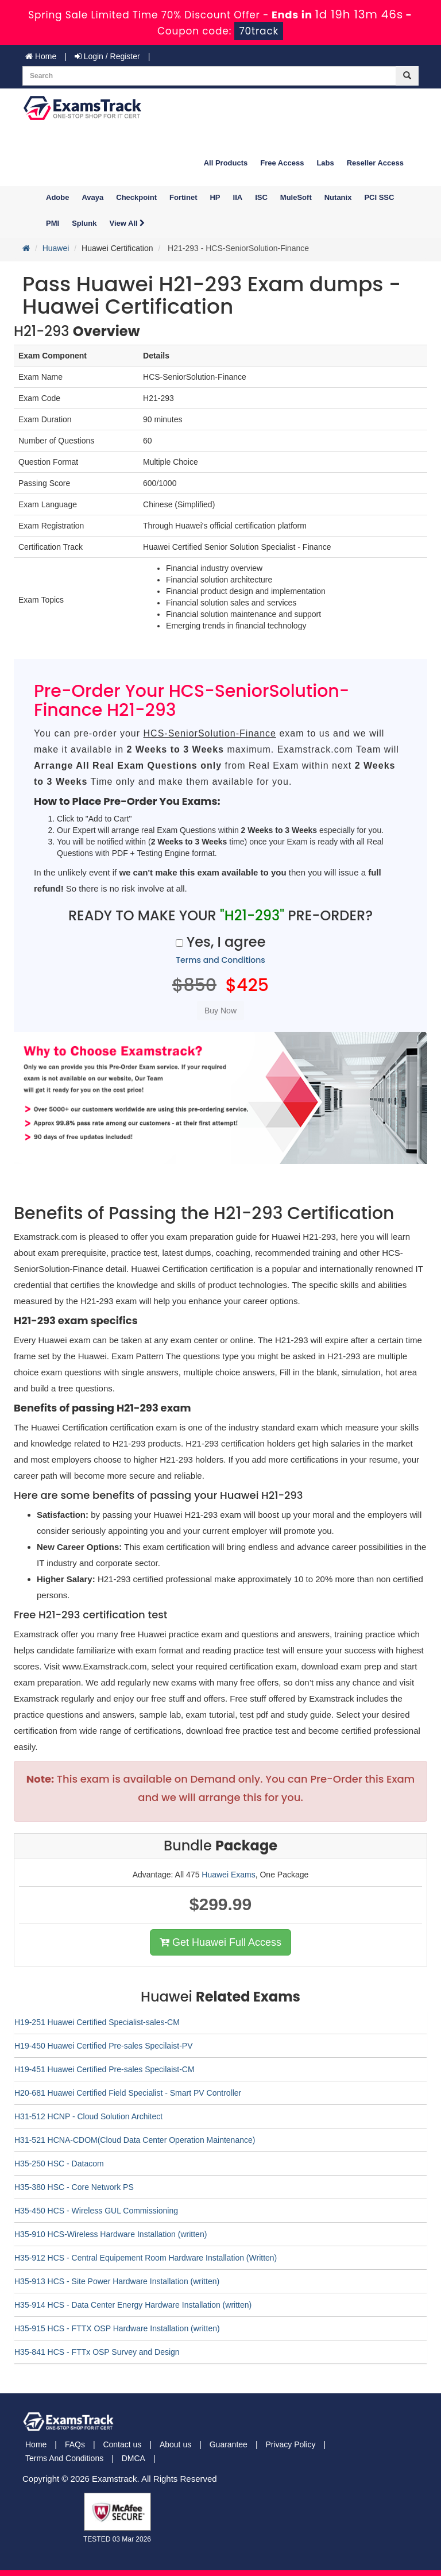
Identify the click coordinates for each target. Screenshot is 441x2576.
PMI (52, 223)
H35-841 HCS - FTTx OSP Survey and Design (97, 2352)
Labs (325, 163)
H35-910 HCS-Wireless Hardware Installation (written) (110, 2234)
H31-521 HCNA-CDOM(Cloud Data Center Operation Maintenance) (134, 2140)
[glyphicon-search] (407, 76)
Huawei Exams (228, 1874)
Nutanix (338, 197)
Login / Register (107, 56)
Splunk (84, 223)
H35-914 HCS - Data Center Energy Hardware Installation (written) (133, 2304)
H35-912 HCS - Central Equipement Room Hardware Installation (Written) (145, 2257)
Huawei (55, 248)
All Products (226, 163)
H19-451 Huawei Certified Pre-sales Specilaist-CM (104, 2069)
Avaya (92, 197)
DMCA (133, 2458)
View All (127, 223)
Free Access (282, 163)
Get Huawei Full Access (220, 1942)
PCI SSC (379, 197)
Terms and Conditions (220, 960)
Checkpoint (136, 197)
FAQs (75, 2444)
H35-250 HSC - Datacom (59, 2163)
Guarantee (228, 2444)
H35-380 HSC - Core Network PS (74, 2187)
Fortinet (183, 197)
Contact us (122, 2444)
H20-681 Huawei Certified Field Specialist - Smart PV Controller (127, 2092)
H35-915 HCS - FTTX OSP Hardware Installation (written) (117, 2328)
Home (40, 56)
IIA (238, 197)
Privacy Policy (290, 2444)
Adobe (57, 197)
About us (175, 2444)
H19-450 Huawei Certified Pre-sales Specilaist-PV (103, 2045)
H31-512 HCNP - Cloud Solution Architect (88, 2116)
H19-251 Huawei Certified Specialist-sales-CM (97, 2022)
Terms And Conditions (64, 2458)
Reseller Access (375, 163)
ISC (261, 197)
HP (215, 197)
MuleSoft (296, 197)
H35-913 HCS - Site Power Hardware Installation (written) (116, 2281)
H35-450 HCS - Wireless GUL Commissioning (96, 2210)
